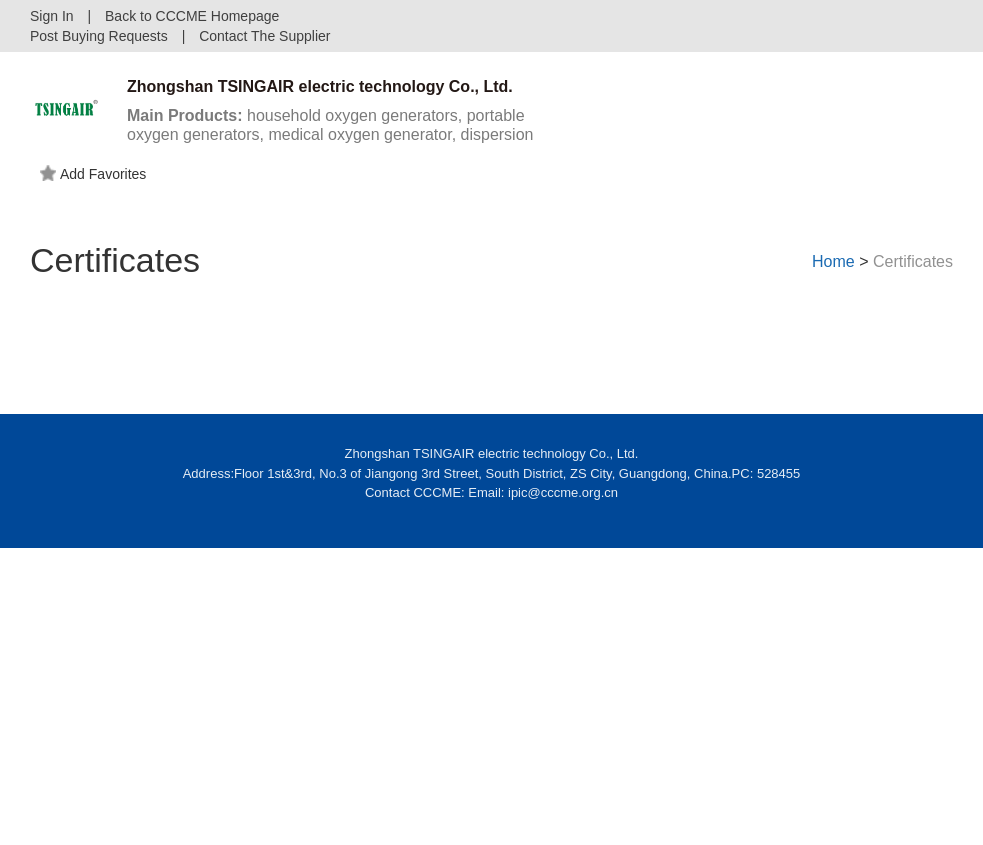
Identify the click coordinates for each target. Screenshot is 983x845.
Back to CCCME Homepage (192, 16)
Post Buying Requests (99, 36)
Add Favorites (93, 174)
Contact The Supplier (264, 36)
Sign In (52, 16)
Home (833, 261)
